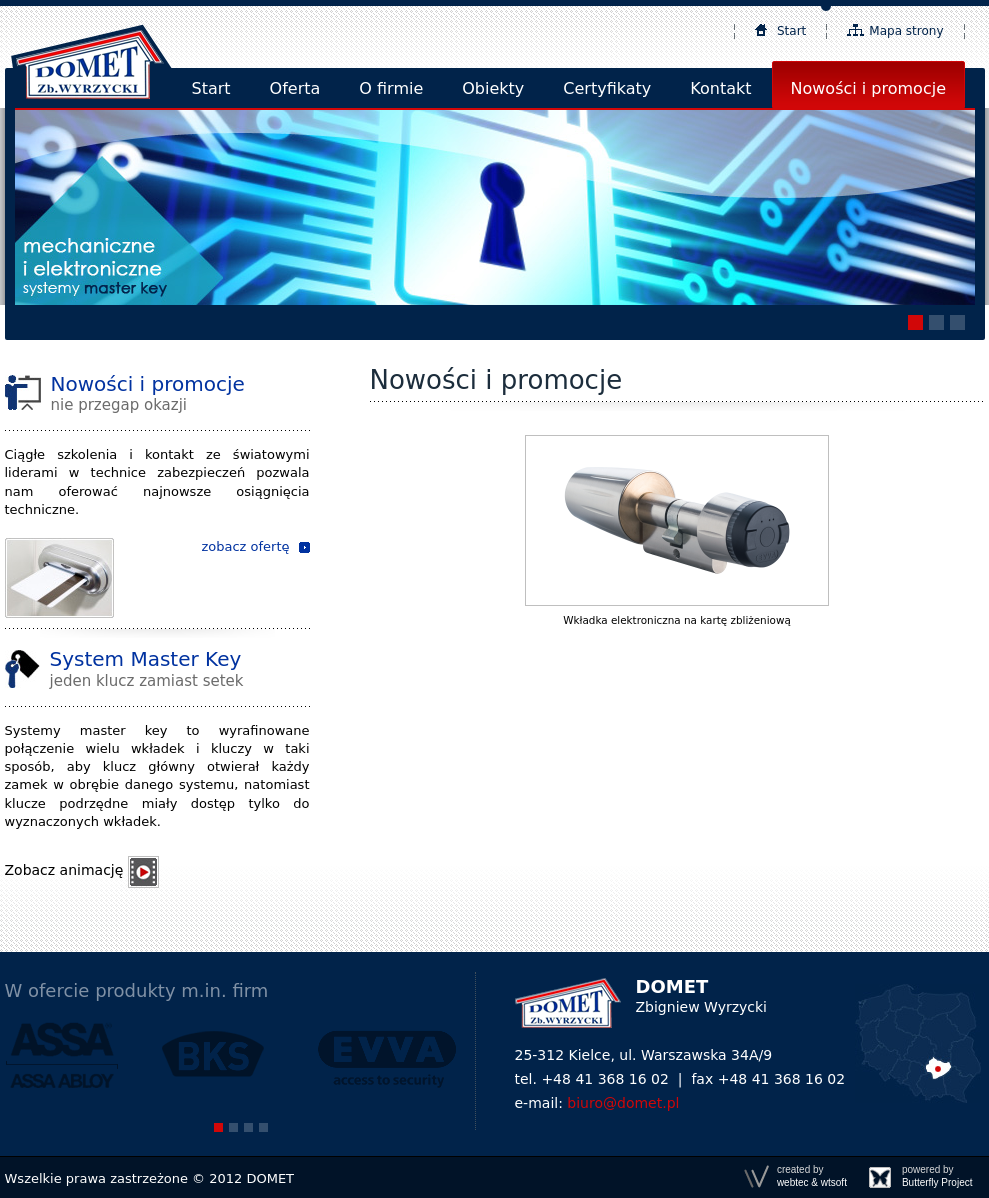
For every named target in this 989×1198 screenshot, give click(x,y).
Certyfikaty (607, 88)
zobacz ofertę (245, 546)
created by (812, 1176)
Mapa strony (906, 31)
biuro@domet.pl (623, 1103)
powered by (937, 1176)
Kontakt (720, 88)
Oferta (295, 88)
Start (791, 31)
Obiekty (493, 88)
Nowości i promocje (868, 88)
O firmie (391, 88)
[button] (915, 322)
